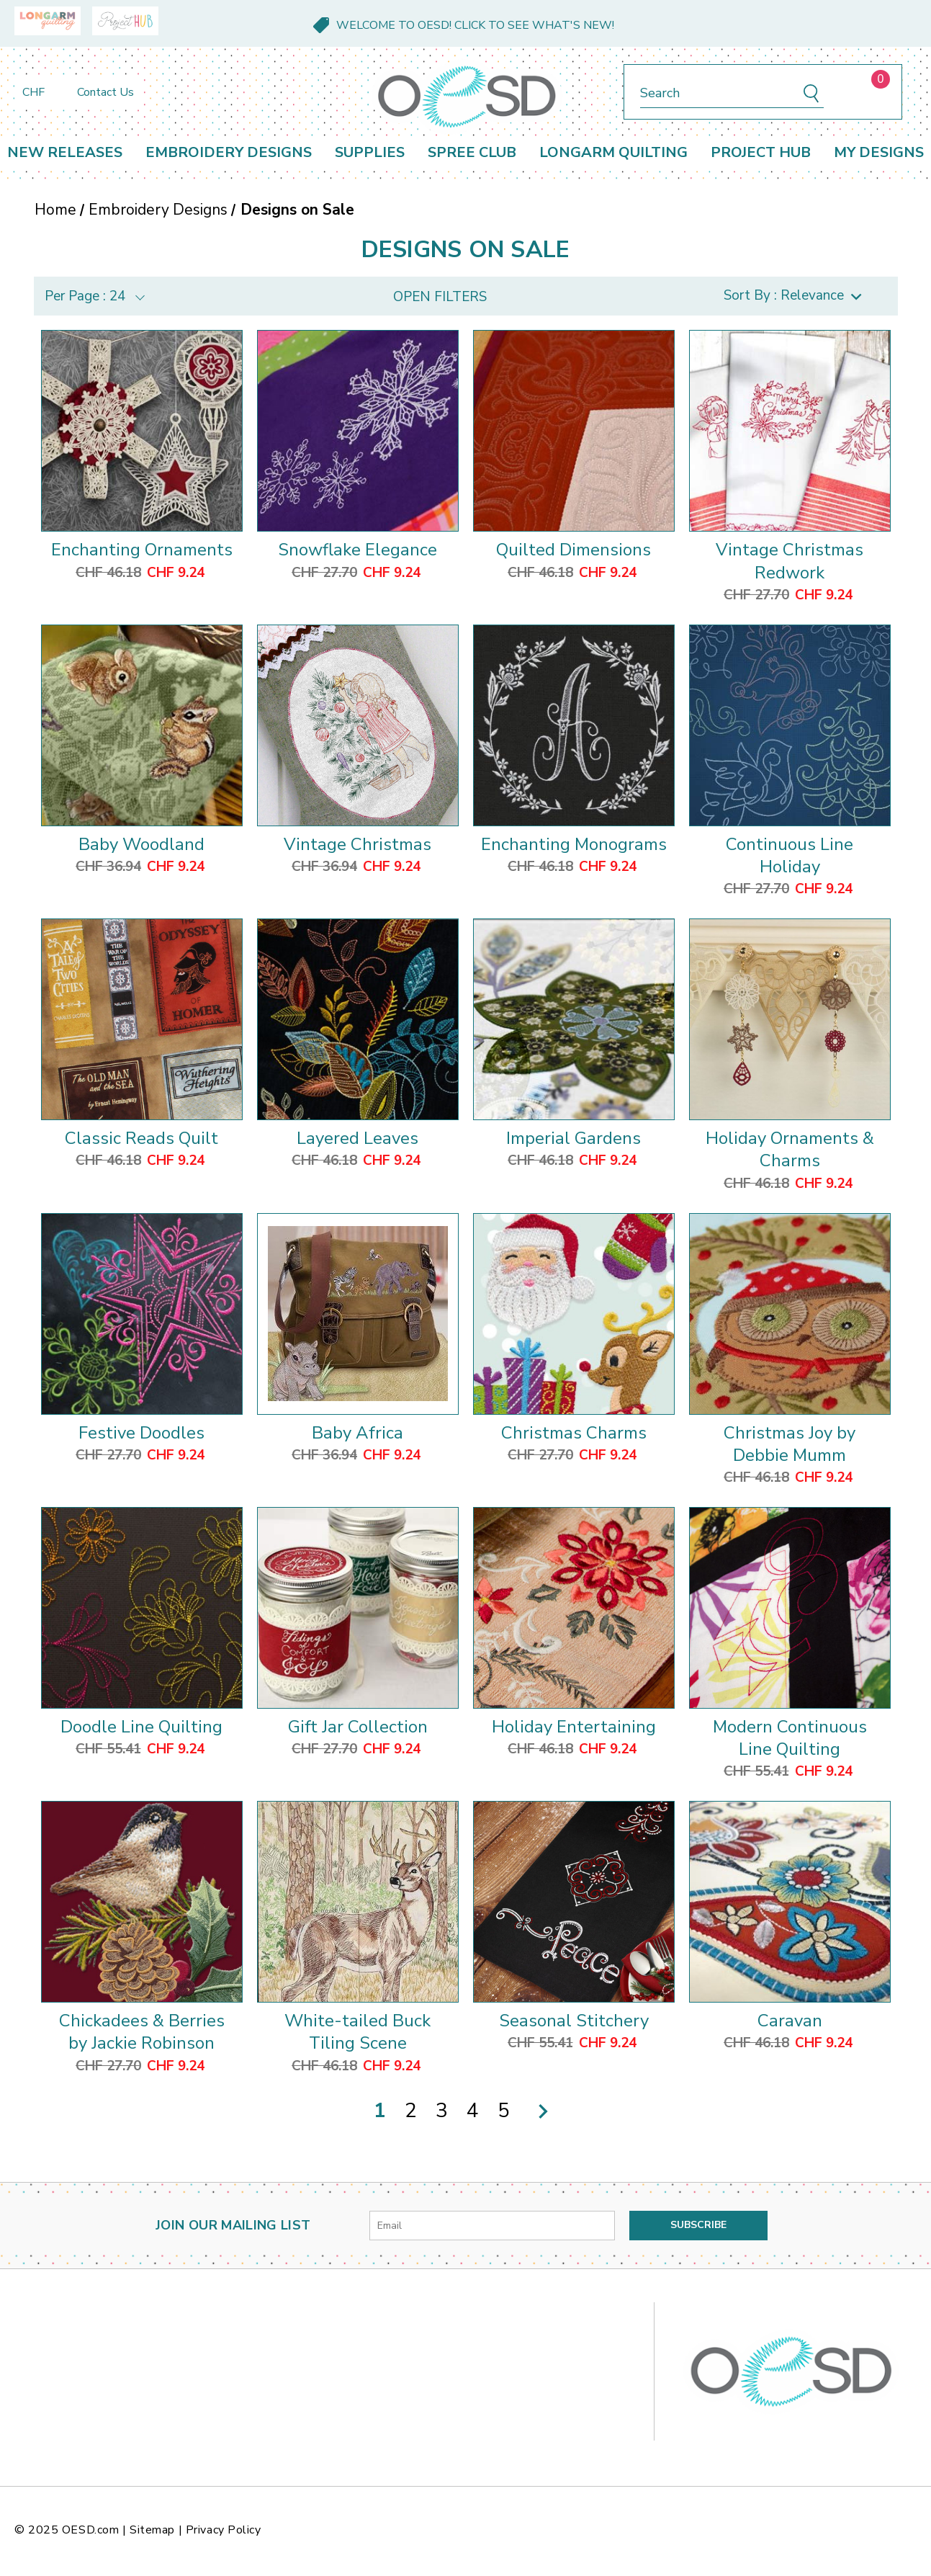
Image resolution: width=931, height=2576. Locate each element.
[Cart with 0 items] (868, 92)
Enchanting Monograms (574, 844)
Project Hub (761, 152)
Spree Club (472, 152)
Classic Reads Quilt (141, 1138)
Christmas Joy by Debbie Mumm (789, 1444)
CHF (41, 92)
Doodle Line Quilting (141, 1726)
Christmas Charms (574, 1432)
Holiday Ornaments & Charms (790, 1149)
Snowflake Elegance (357, 549)
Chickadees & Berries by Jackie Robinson (142, 2031)
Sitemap (152, 2530)
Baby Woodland (141, 844)
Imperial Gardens (573, 1138)
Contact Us (105, 92)
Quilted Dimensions (573, 549)
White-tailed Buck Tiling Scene (357, 2031)
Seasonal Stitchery (574, 2020)
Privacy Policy (223, 2530)
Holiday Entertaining (574, 1726)
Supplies (370, 152)
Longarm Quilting (613, 152)
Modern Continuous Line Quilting (790, 1738)
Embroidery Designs (228, 152)
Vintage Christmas (357, 844)
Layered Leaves (357, 1138)
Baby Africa (357, 1432)
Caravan (789, 2020)
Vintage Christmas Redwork (789, 560)
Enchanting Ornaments (142, 549)
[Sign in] (843, 92)
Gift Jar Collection (358, 1726)
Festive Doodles (141, 1432)
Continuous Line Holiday (789, 855)
